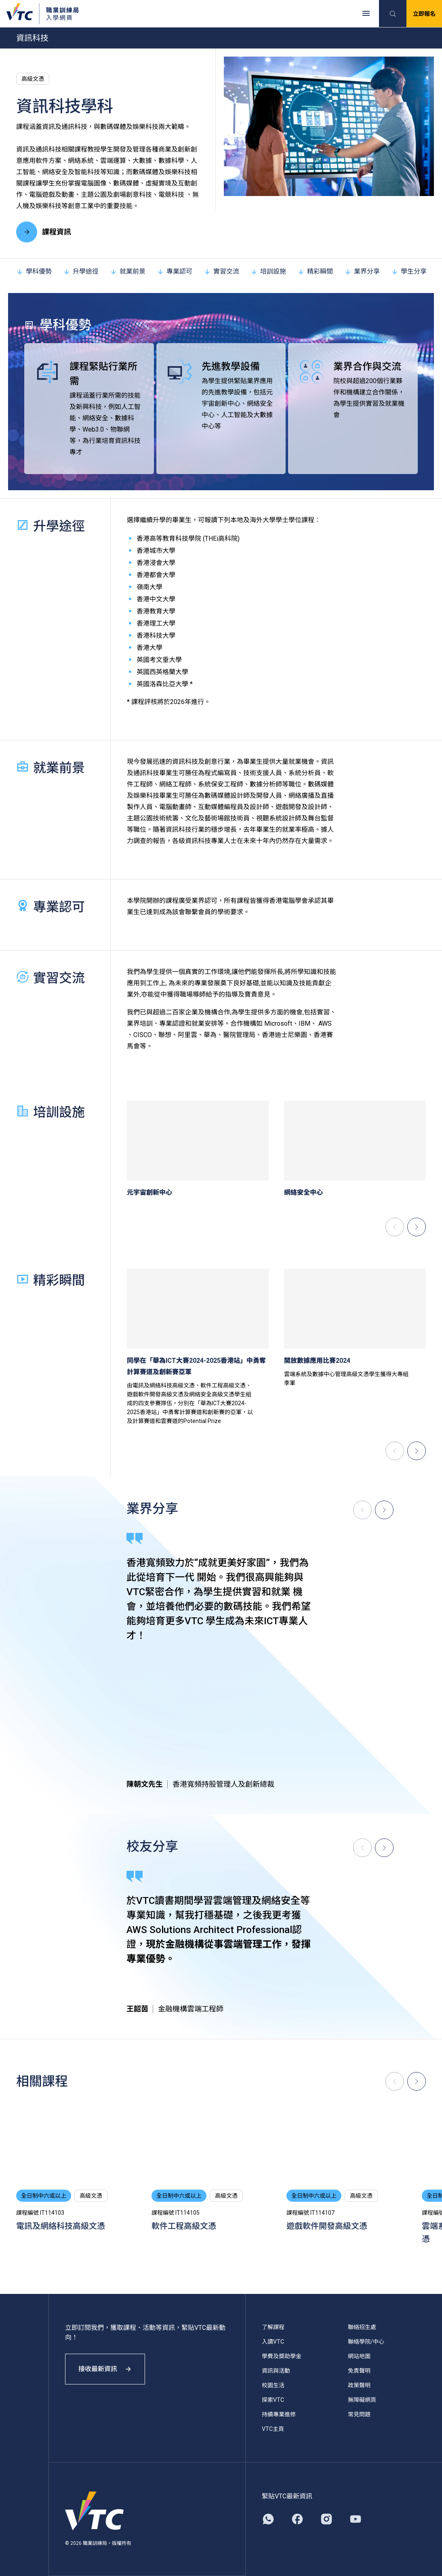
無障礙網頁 (362, 2400)
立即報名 (424, 14)
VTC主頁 (273, 2429)
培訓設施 (268, 271)
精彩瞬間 (315, 271)
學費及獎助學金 (281, 2356)
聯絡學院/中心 (366, 2341)
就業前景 (127, 271)
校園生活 (273, 2385)
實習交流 (221, 271)
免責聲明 (359, 2370)
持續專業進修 (279, 2414)
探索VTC (273, 2400)
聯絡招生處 (362, 2327)
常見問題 (359, 2414)
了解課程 (273, 2327)
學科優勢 (34, 271)
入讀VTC (273, 2341)
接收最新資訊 (105, 2369)
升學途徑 (81, 271)
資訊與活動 (276, 2370)
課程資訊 (43, 231)
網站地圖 (359, 2356)
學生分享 (409, 271)
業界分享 (362, 271)
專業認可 (174, 271)
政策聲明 (359, 2385)
